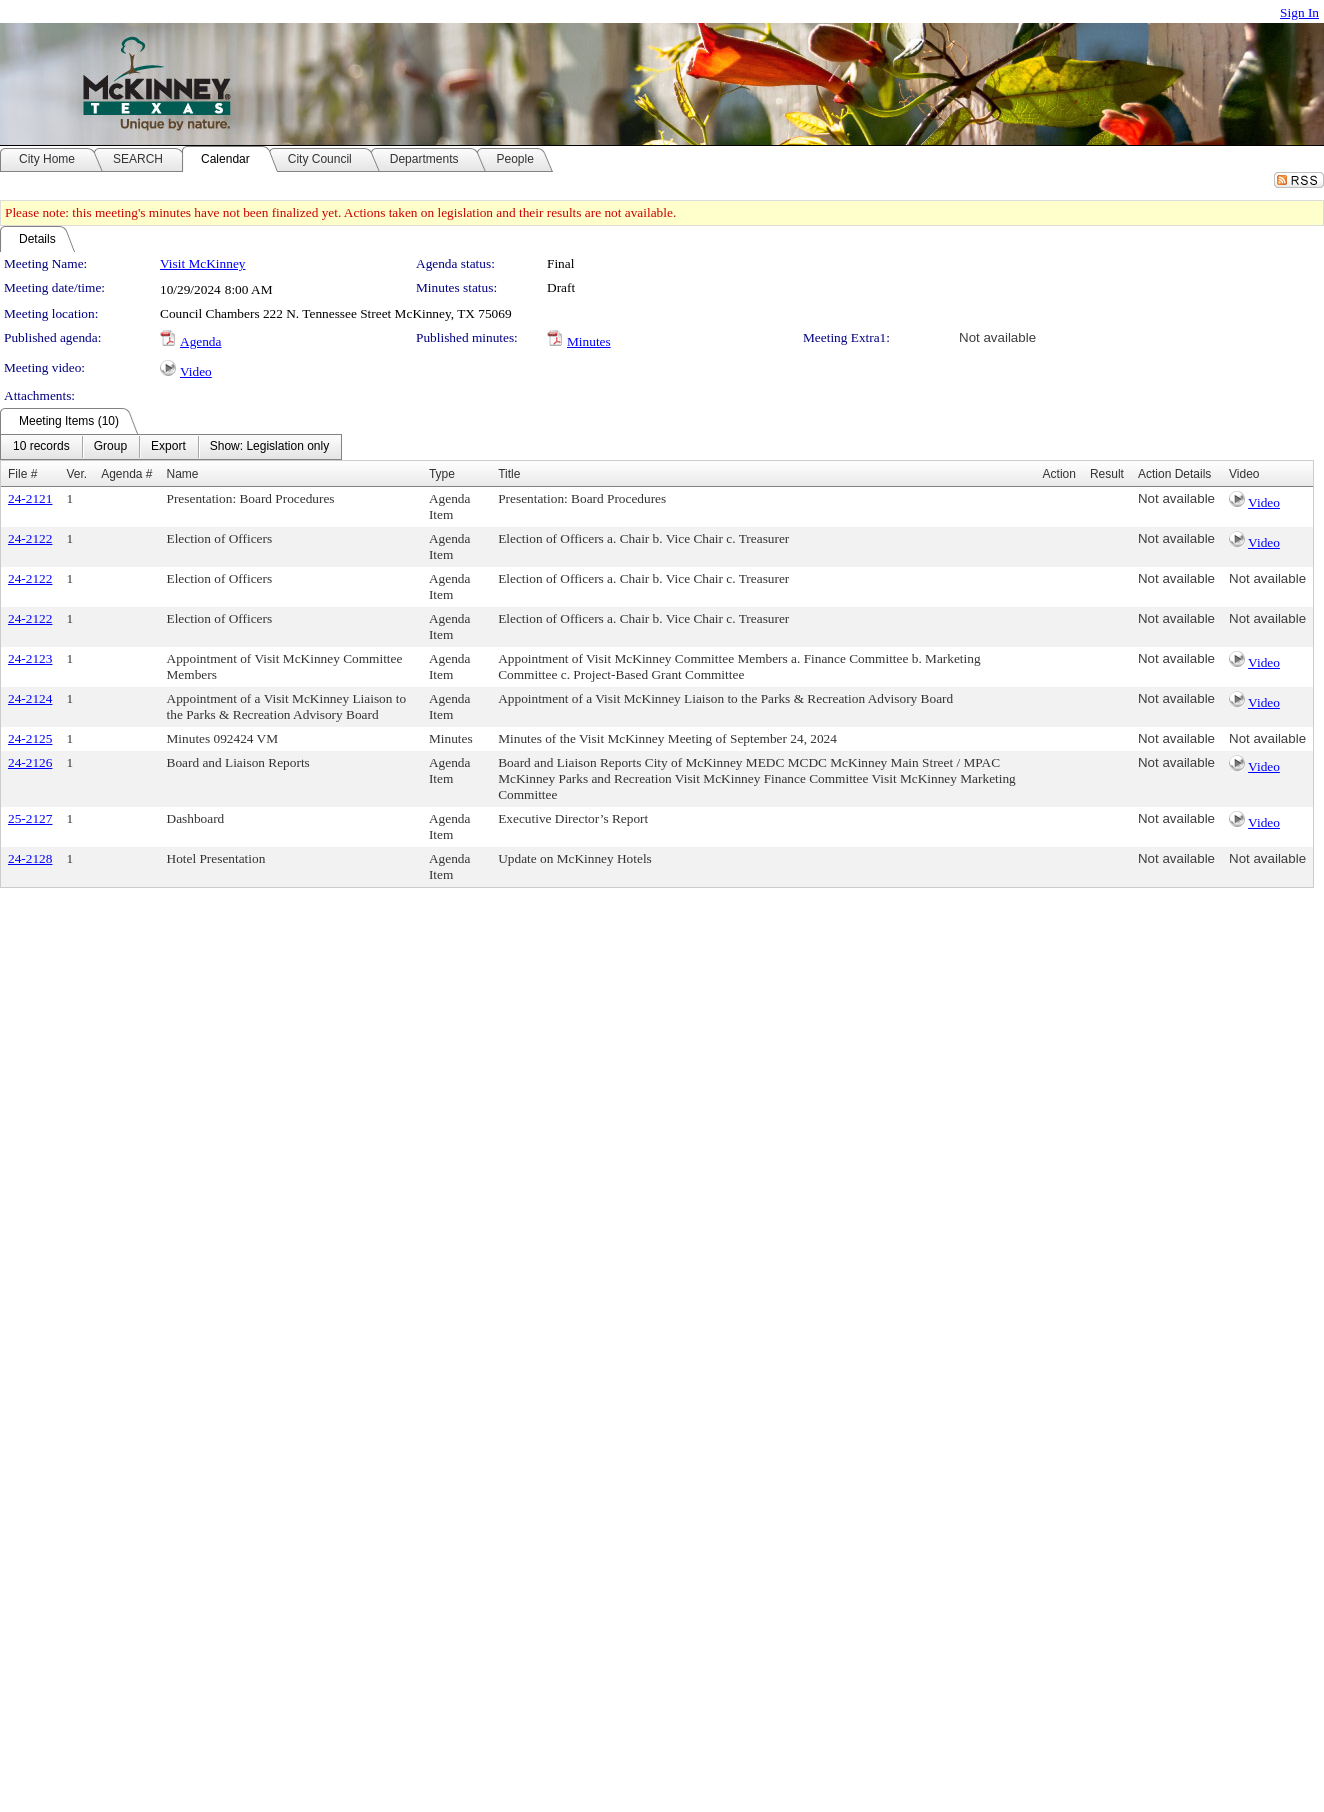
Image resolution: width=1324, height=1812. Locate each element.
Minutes (589, 341)
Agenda (200, 341)
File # (22, 474)
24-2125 (30, 738)
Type (442, 474)
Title (509, 474)
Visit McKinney (202, 263)
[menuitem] (41, 447)
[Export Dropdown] (168, 447)
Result (1107, 474)
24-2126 (30, 762)
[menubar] (171, 447)
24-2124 (30, 698)
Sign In (1299, 12)
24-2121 (30, 498)
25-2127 (30, 818)
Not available (997, 337)
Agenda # (126, 474)
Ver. (76, 474)
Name (183, 474)
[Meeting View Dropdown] (269, 447)
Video (196, 371)
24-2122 (30, 538)
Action (1059, 474)
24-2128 (30, 858)
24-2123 (30, 658)
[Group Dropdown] (110, 447)
